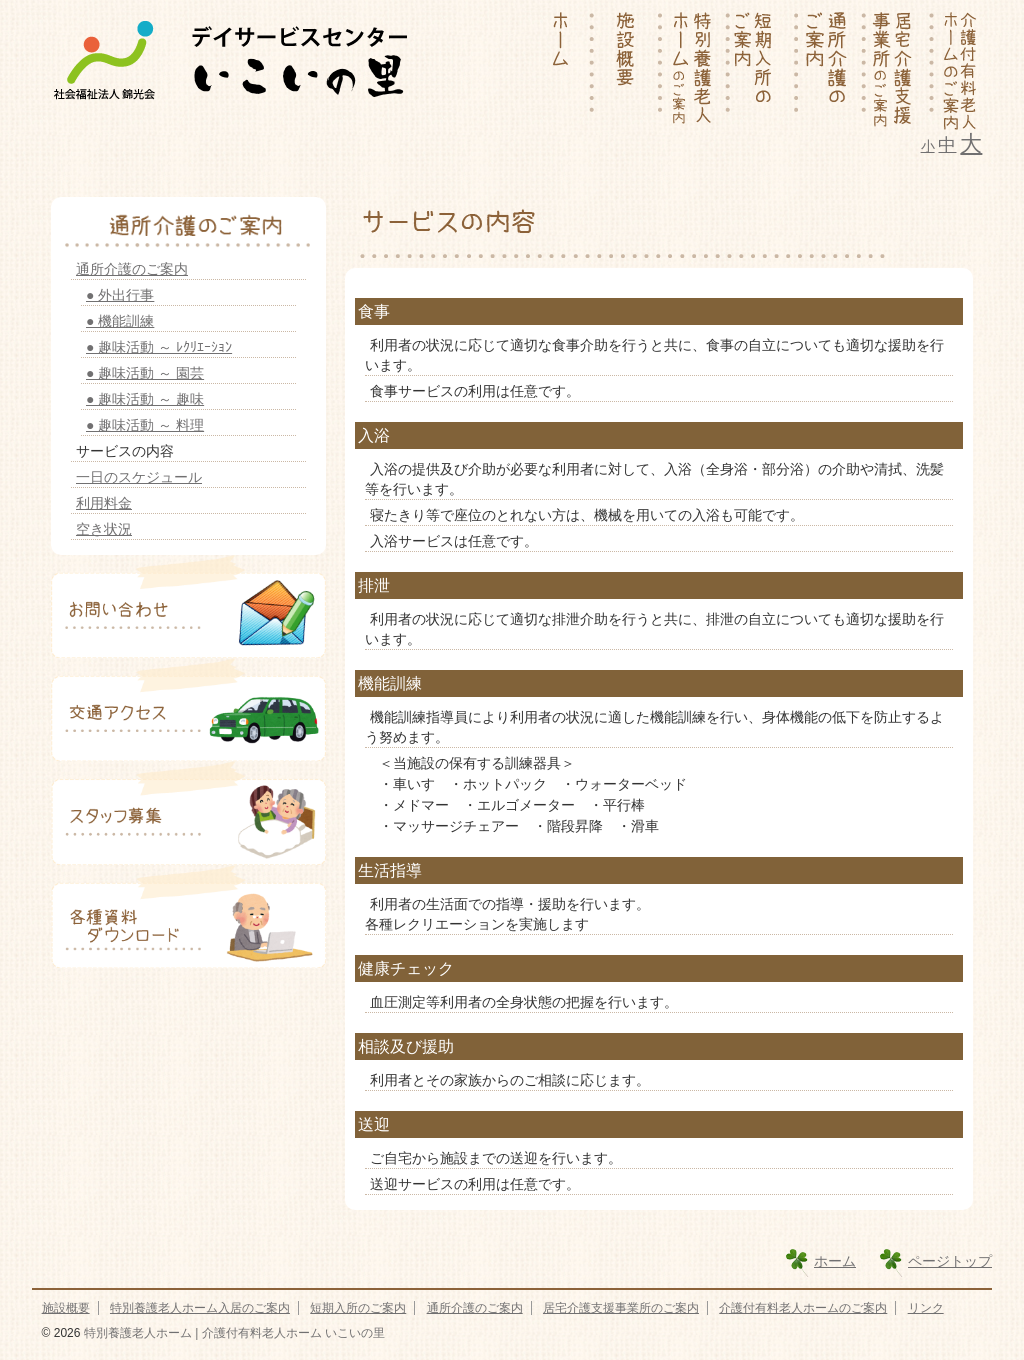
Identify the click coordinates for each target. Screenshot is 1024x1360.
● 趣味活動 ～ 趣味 (145, 399)
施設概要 (66, 1308)
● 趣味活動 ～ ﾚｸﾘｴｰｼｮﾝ (159, 347)
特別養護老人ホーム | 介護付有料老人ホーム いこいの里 (232, 1333)
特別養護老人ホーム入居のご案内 (200, 1308)
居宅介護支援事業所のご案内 (621, 1308)
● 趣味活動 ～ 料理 (145, 425)
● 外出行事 (120, 295)
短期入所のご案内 (358, 1308)
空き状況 (104, 529)
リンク (926, 1308)
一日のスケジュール (139, 477)
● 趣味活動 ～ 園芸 (145, 373)
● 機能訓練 (120, 321)
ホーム (835, 1261)
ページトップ (950, 1261)
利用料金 (104, 503)
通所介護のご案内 (132, 269)
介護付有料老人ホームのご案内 (803, 1308)
